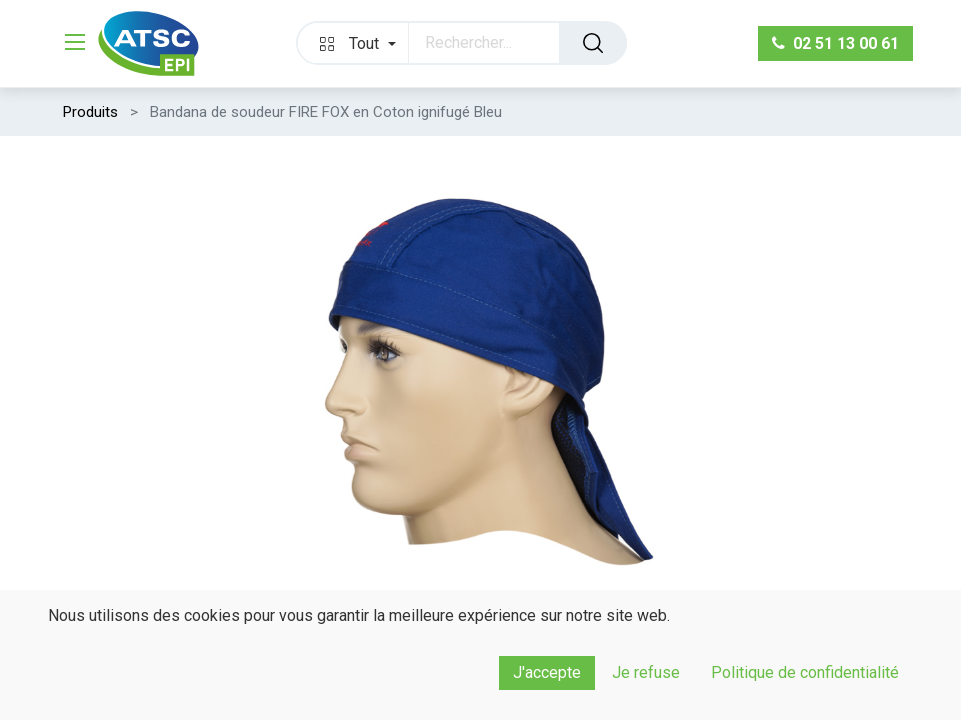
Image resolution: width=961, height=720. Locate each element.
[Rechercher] (593, 43)
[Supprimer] (81, 694)
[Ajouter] (179, 694)
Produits (90, 112)
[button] (353, 43)
